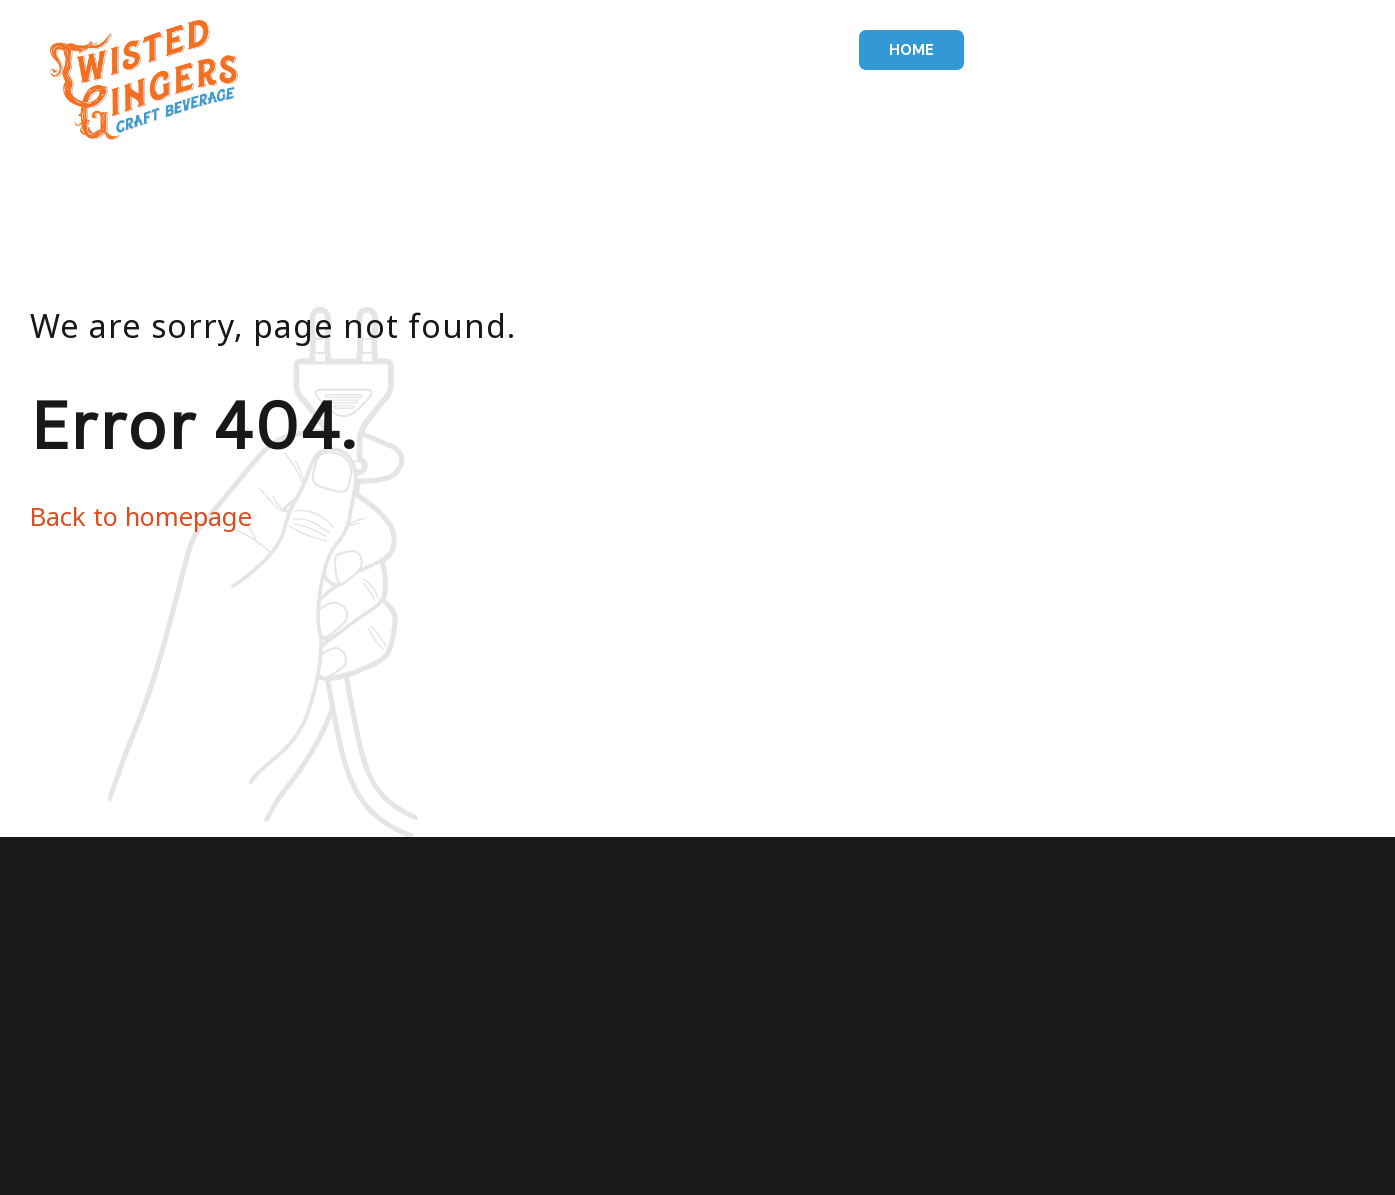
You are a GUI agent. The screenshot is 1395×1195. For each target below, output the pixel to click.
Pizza (1111, 50)
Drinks (1027, 50)
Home (911, 50)
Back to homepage (141, 516)
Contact (1328, 50)
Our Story (1212, 50)
